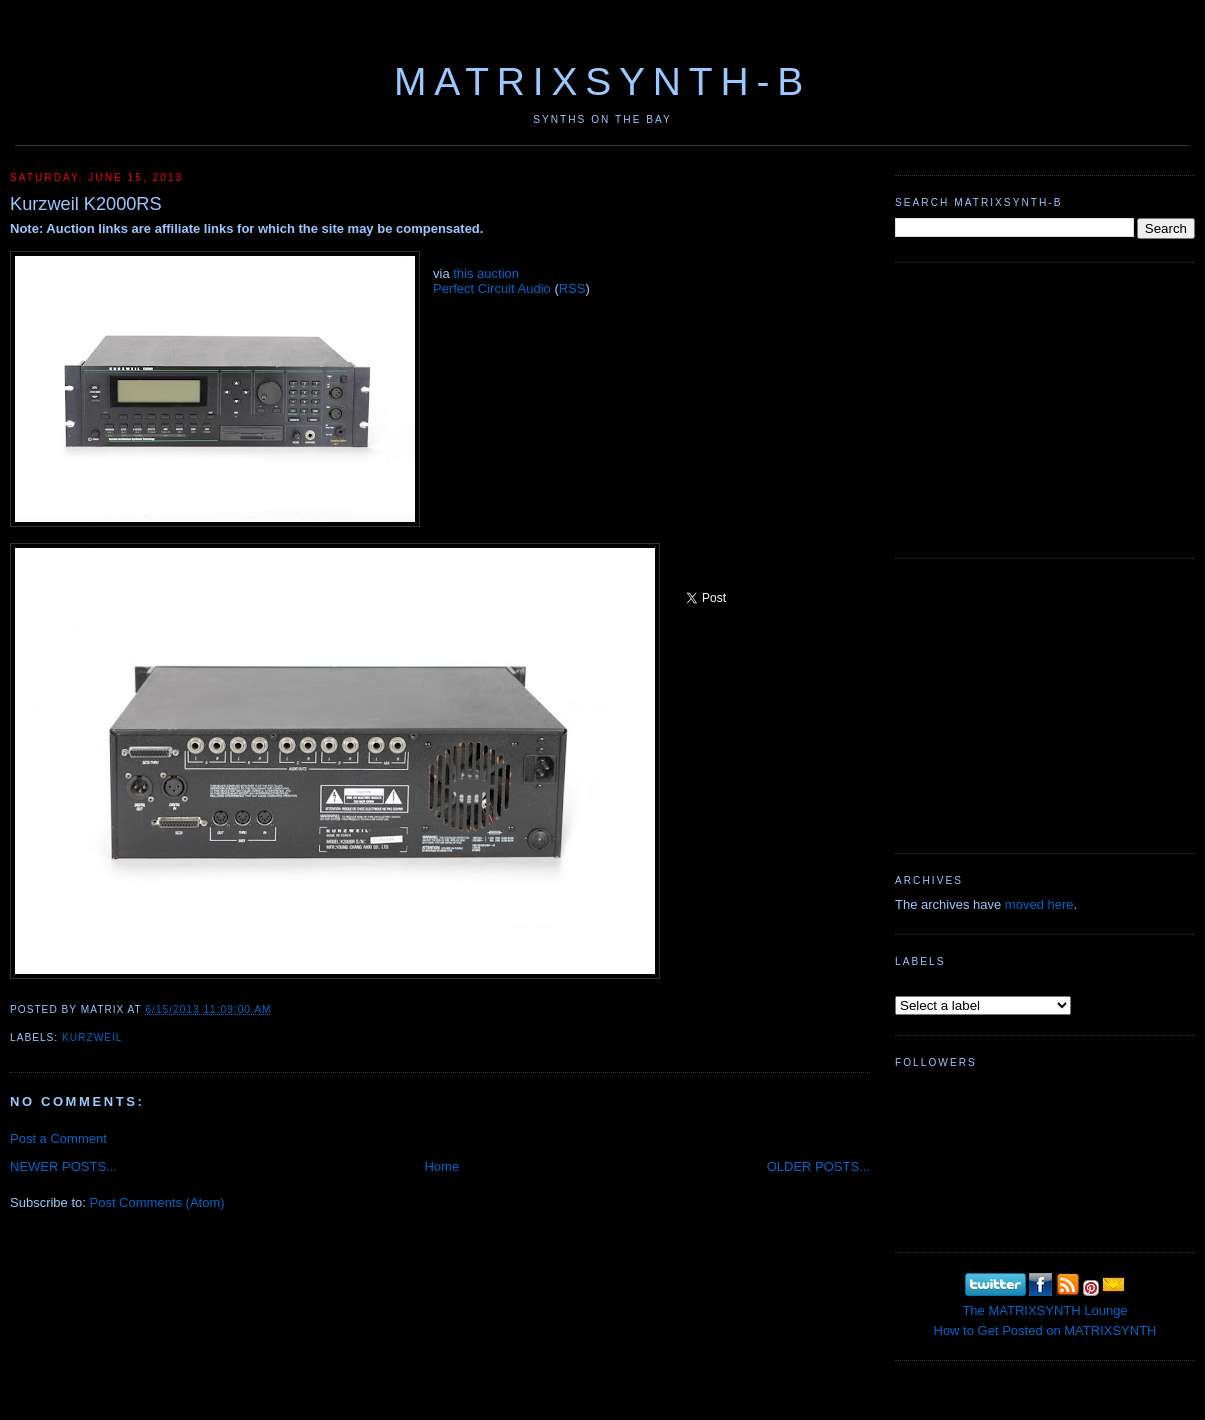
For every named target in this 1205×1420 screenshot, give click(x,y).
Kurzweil (92, 1037)
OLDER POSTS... (818, 1166)
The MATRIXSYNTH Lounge (1044, 1310)
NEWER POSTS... (63, 1166)
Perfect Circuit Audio (492, 288)
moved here (1039, 904)
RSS (572, 288)
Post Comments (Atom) (157, 1202)
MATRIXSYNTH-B (602, 81)
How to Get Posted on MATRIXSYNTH (1045, 1330)
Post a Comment (58, 1138)
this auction (486, 273)
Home (441, 1166)
